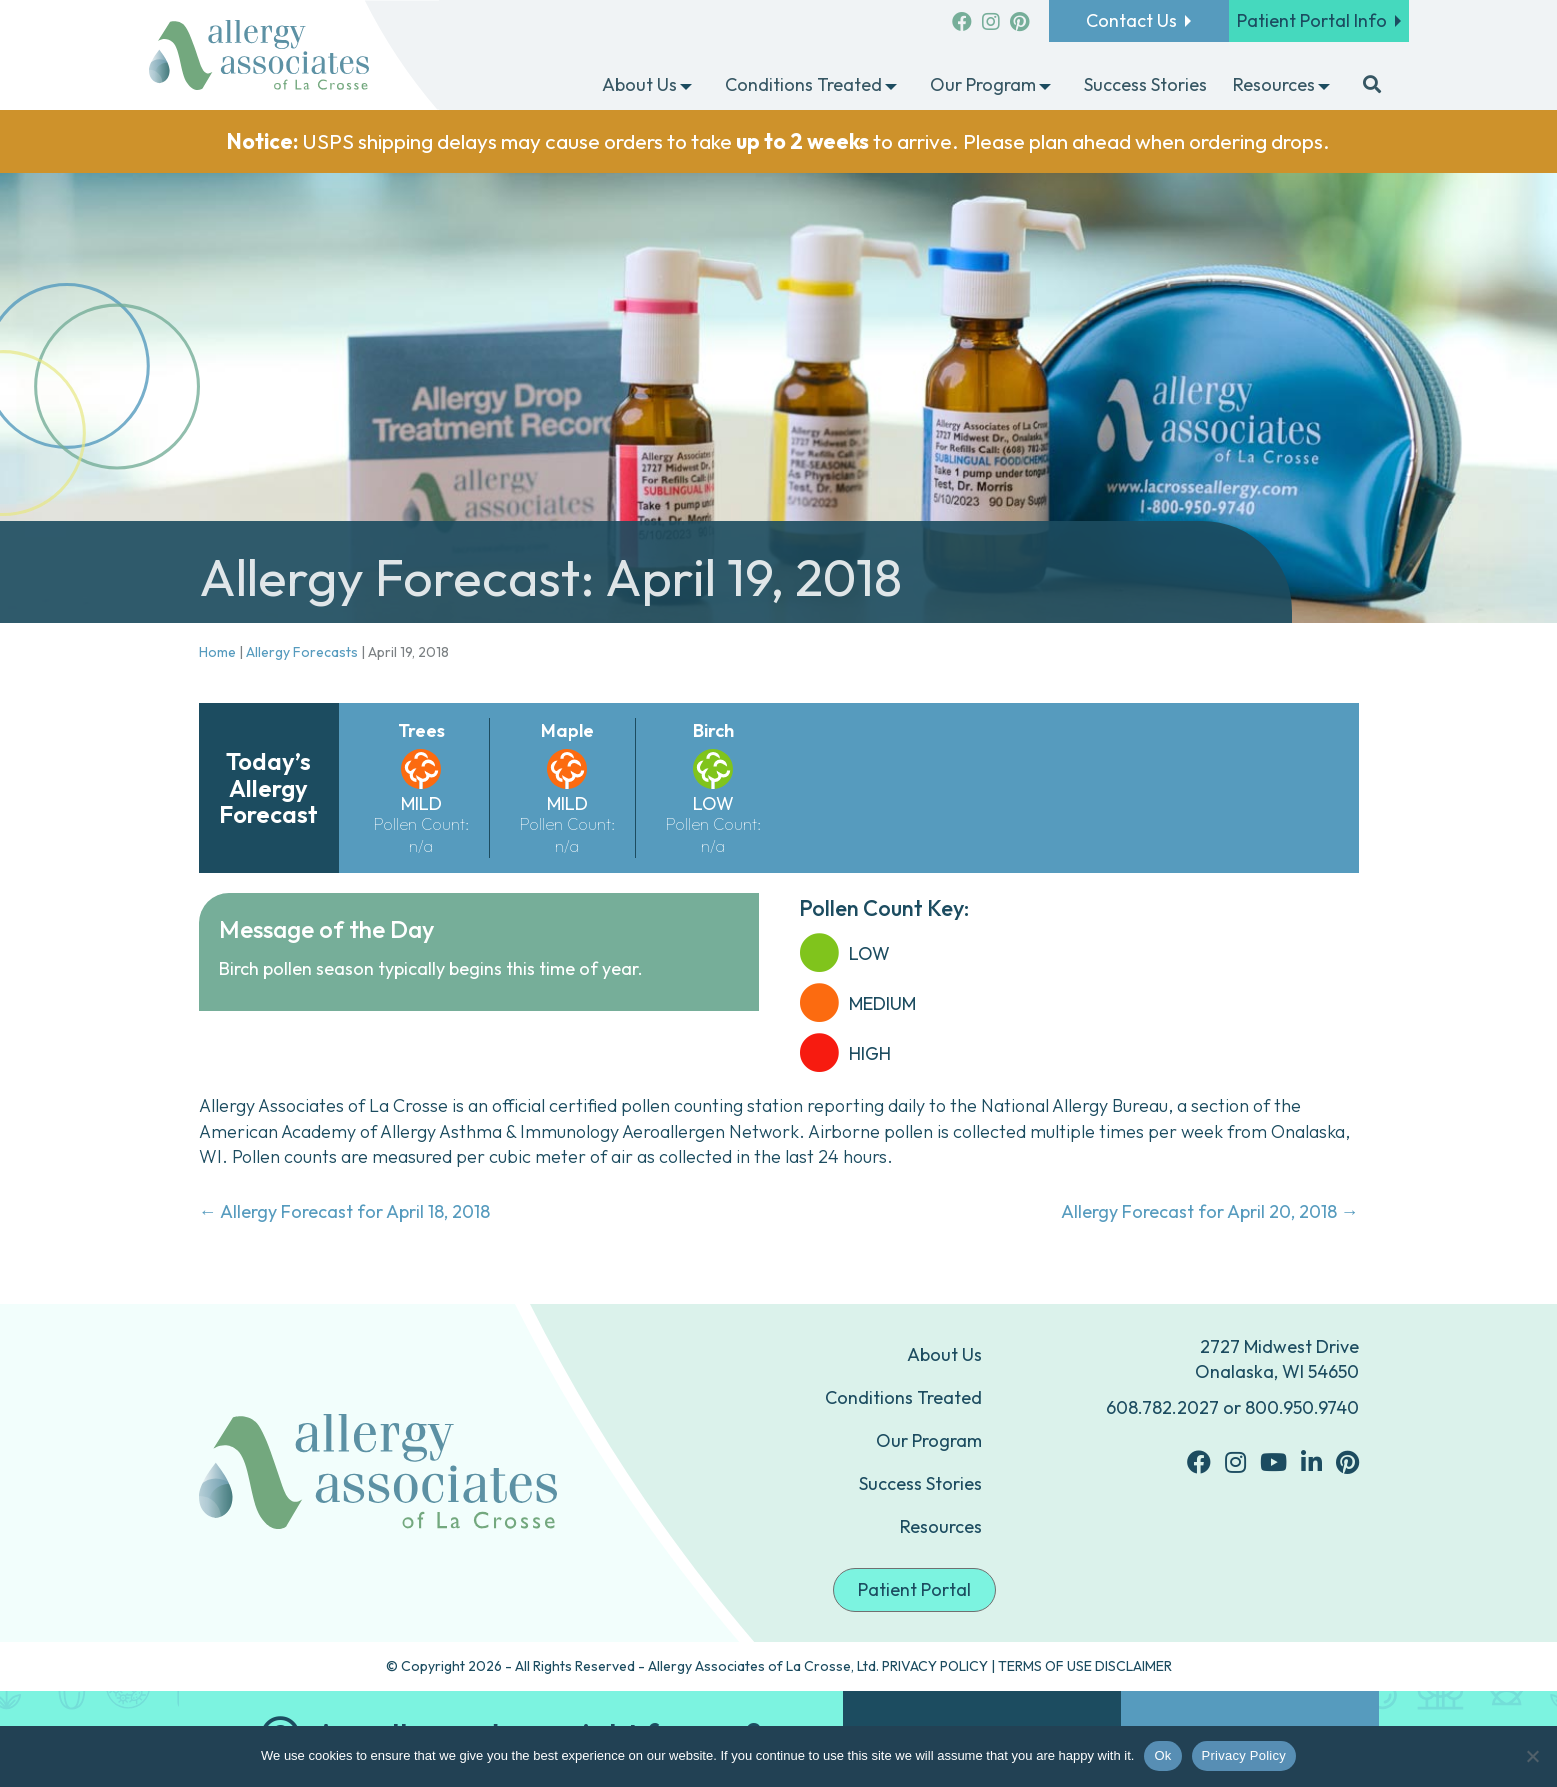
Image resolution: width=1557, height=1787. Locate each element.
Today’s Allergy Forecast (268, 787)
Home (217, 652)
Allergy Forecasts (302, 652)
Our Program (929, 1440)
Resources (941, 1526)
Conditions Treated (903, 1397)
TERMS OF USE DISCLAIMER (1085, 1666)
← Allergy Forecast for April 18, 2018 (344, 1211)
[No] (1532, 1756)
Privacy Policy (1244, 1755)
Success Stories (920, 1483)
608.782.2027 (1162, 1407)
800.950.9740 (1302, 1407)
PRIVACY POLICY (935, 1666)
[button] (686, 86)
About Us (944, 1354)
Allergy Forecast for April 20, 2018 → (1210, 1211)
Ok (1162, 1755)
